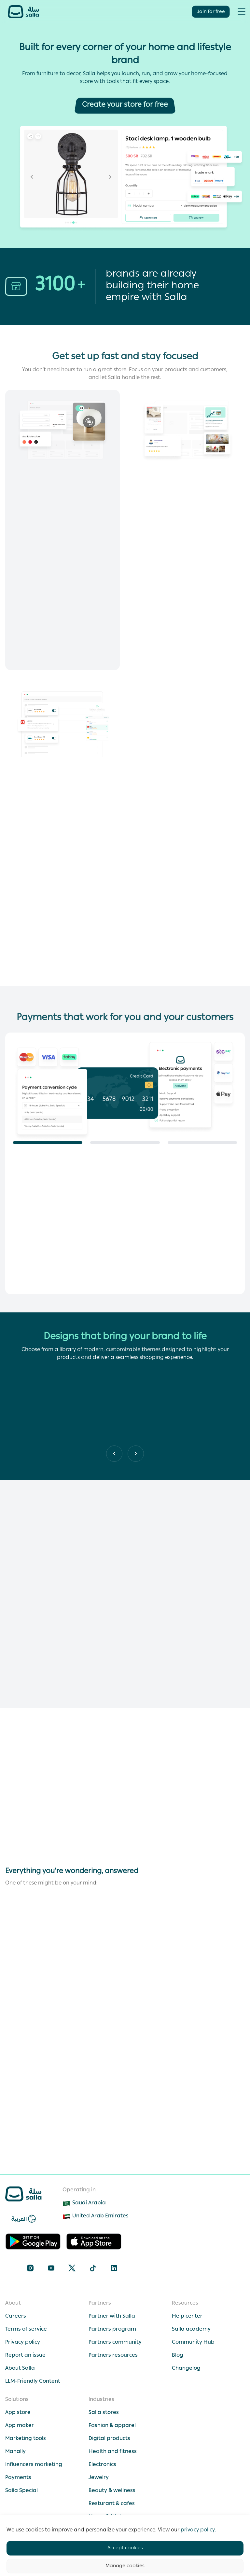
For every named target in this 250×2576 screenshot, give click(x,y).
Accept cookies (125, 2548)
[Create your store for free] (125, 105)
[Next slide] (114, 1454)
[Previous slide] (136, 1454)
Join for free (211, 12)
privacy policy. (198, 2530)
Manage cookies (125, 2566)
